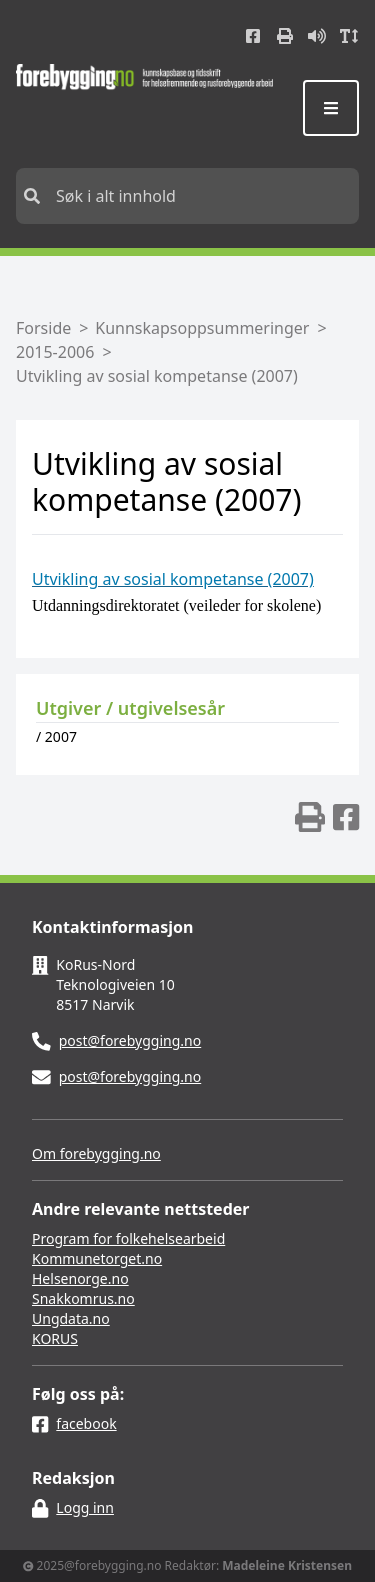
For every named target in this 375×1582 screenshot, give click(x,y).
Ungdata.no (71, 1318)
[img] (310, 817)
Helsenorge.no (80, 1278)
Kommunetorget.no (97, 1258)
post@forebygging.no (130, 1040)
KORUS (55, 1338)
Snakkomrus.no (83, 1298)
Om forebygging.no (96, 1153)
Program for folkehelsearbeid (128, 1238)
